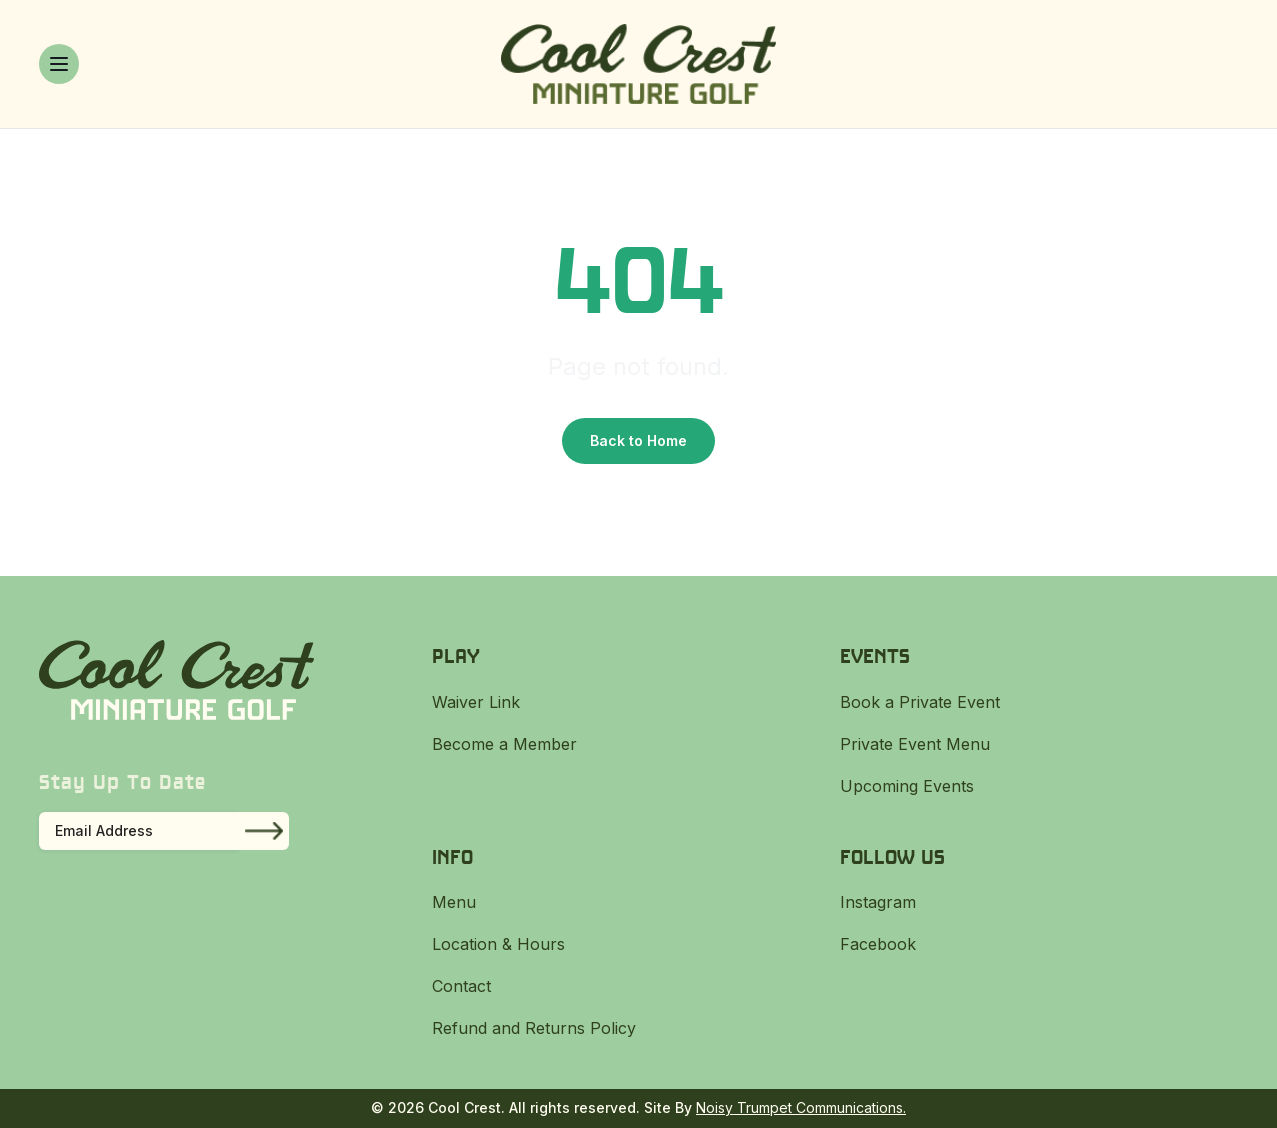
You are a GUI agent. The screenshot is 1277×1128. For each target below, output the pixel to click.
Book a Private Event (920, 702)
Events (875, 655)
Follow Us (892, 856)
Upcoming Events (907, 786)
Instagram (878, 902)
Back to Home (638, 440)
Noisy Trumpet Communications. (801, 1107)
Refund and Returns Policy (534, 1028)
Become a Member (504, 744)
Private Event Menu (915, 744)
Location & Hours (498, 944)
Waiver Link (476, 702)
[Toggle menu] (59, 64)
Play (456, 655)
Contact (461, 986)
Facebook (878, 944)
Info (452, 856)
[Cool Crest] (638, 64)
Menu (454, 902)
